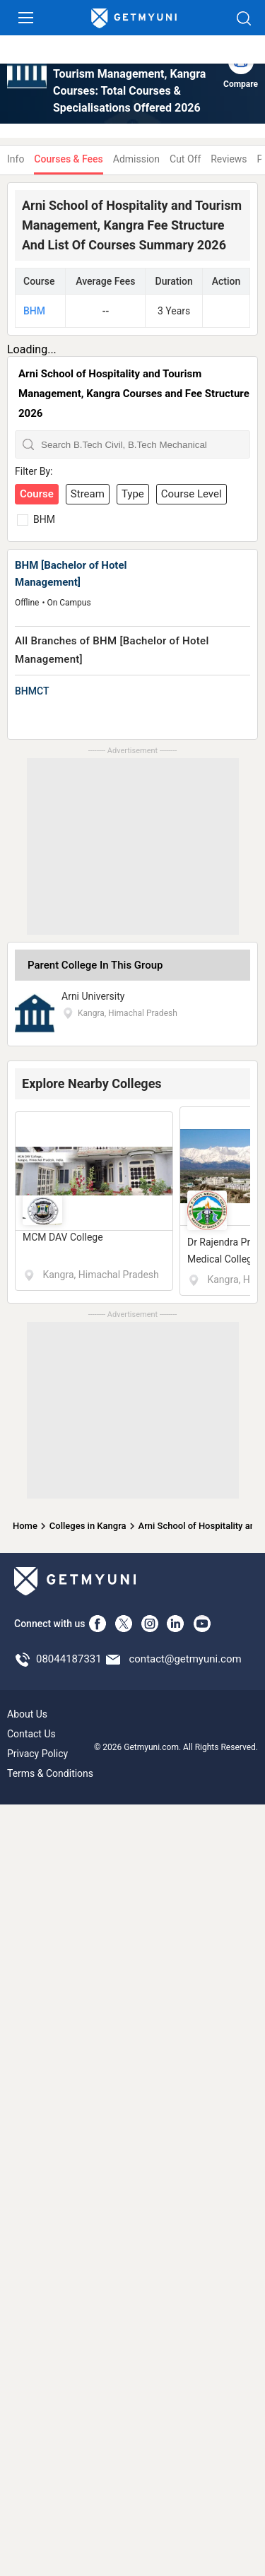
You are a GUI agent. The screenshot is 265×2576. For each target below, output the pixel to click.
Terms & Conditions (50, 1773)
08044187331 (69, 1659)
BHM (34, 311)
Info (15, 159)
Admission (136, 159)
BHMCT (32, 691)
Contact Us (31, 1733)
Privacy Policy (37, 1753)
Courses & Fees (68, 159)
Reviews (229, 159)
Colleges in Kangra (87, 1525)
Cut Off (185, 159)
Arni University (92, 996)
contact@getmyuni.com (185, 1659)
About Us (27, 1714)
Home (25, 1525)
